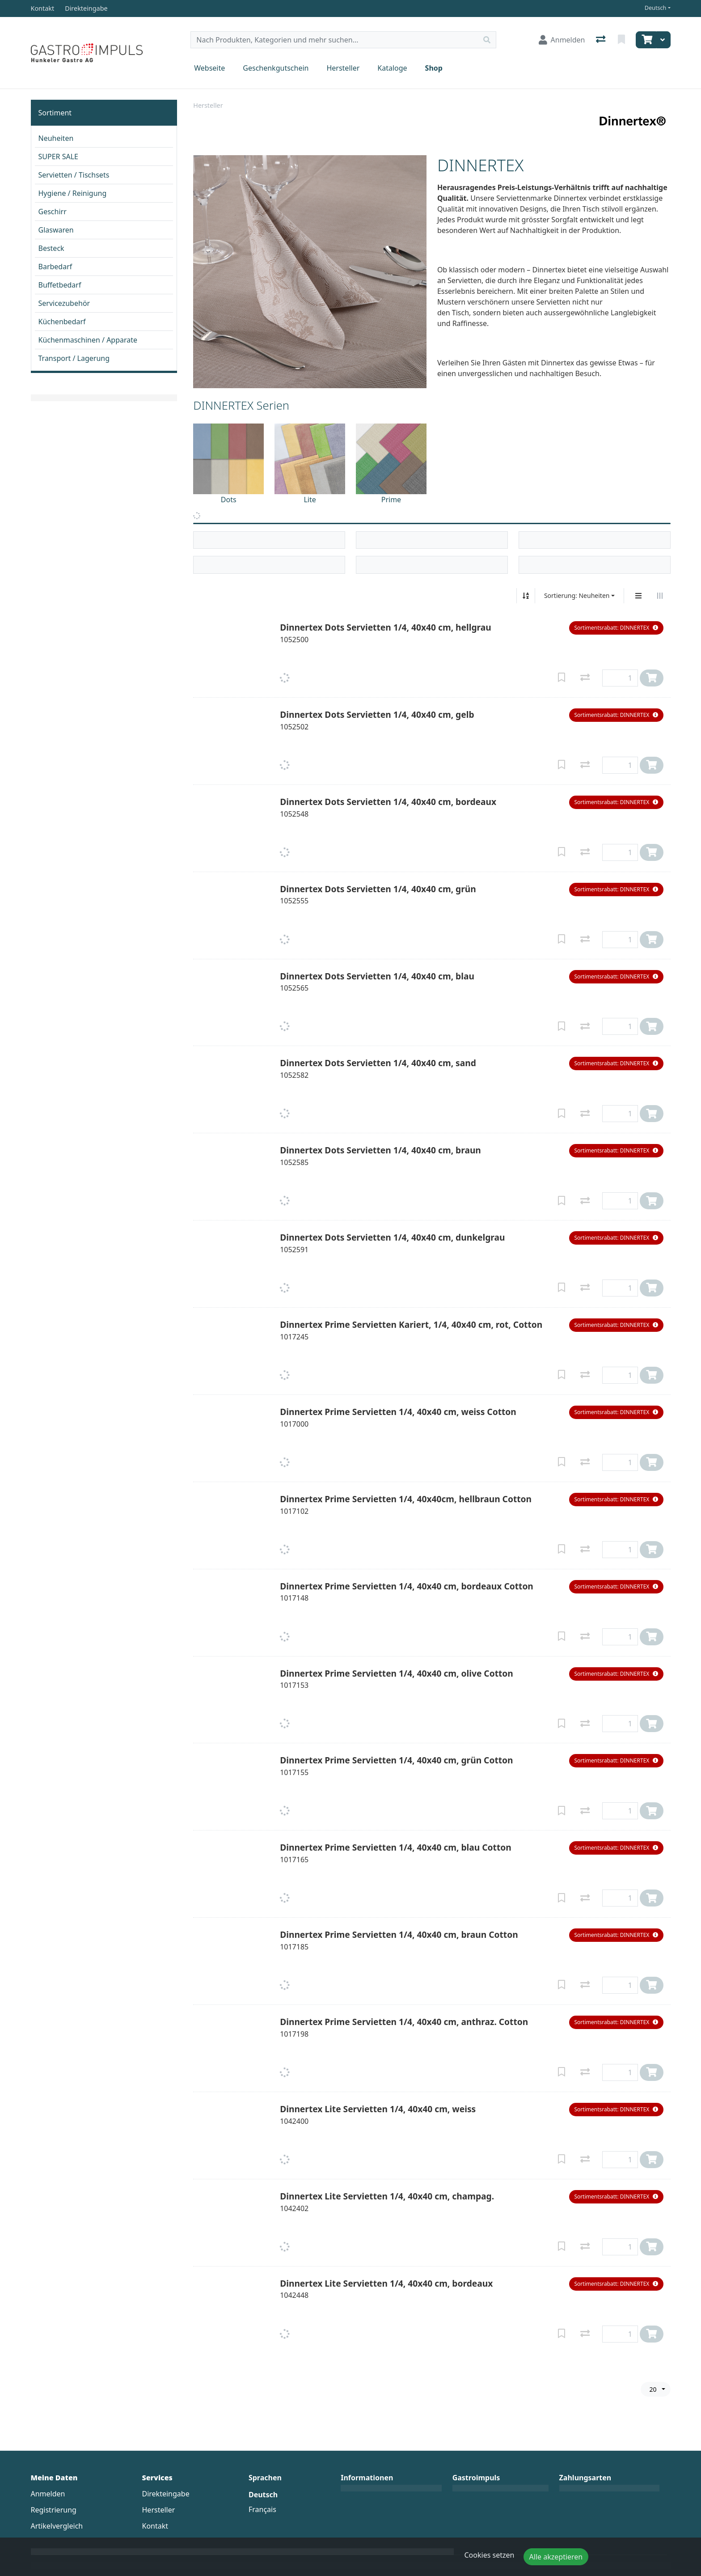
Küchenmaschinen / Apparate (88, 340)
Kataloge (392, 68)
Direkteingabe (166, 2494)
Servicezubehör (64, 303)
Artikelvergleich (57, 2526)
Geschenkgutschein (275, 68)
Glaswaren (56, 230)
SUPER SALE (58, 156)
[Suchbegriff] (334, 39)
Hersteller (342, 68)
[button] (616, 628)
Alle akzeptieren (556, 2557)
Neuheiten (56, 138)
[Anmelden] (562, 40)
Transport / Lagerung (74, 358)
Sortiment (55, 113)
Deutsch (656, 8)
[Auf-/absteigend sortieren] (525, 595)
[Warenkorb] (646, 39)
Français (262, 2509)
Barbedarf (55, 266)
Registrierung (53, 2510)
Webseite (209, 68)
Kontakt (155, 2526)
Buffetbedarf (59, 285)
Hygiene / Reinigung (72, 193)
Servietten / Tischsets (74, 175)
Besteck (51, 248)
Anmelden (48, 2494)
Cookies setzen (490, 2555)
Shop (434, 68)
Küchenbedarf (62, 321)
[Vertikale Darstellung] (638, 595)
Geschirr (52, 211)
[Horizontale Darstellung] (660, 595)
